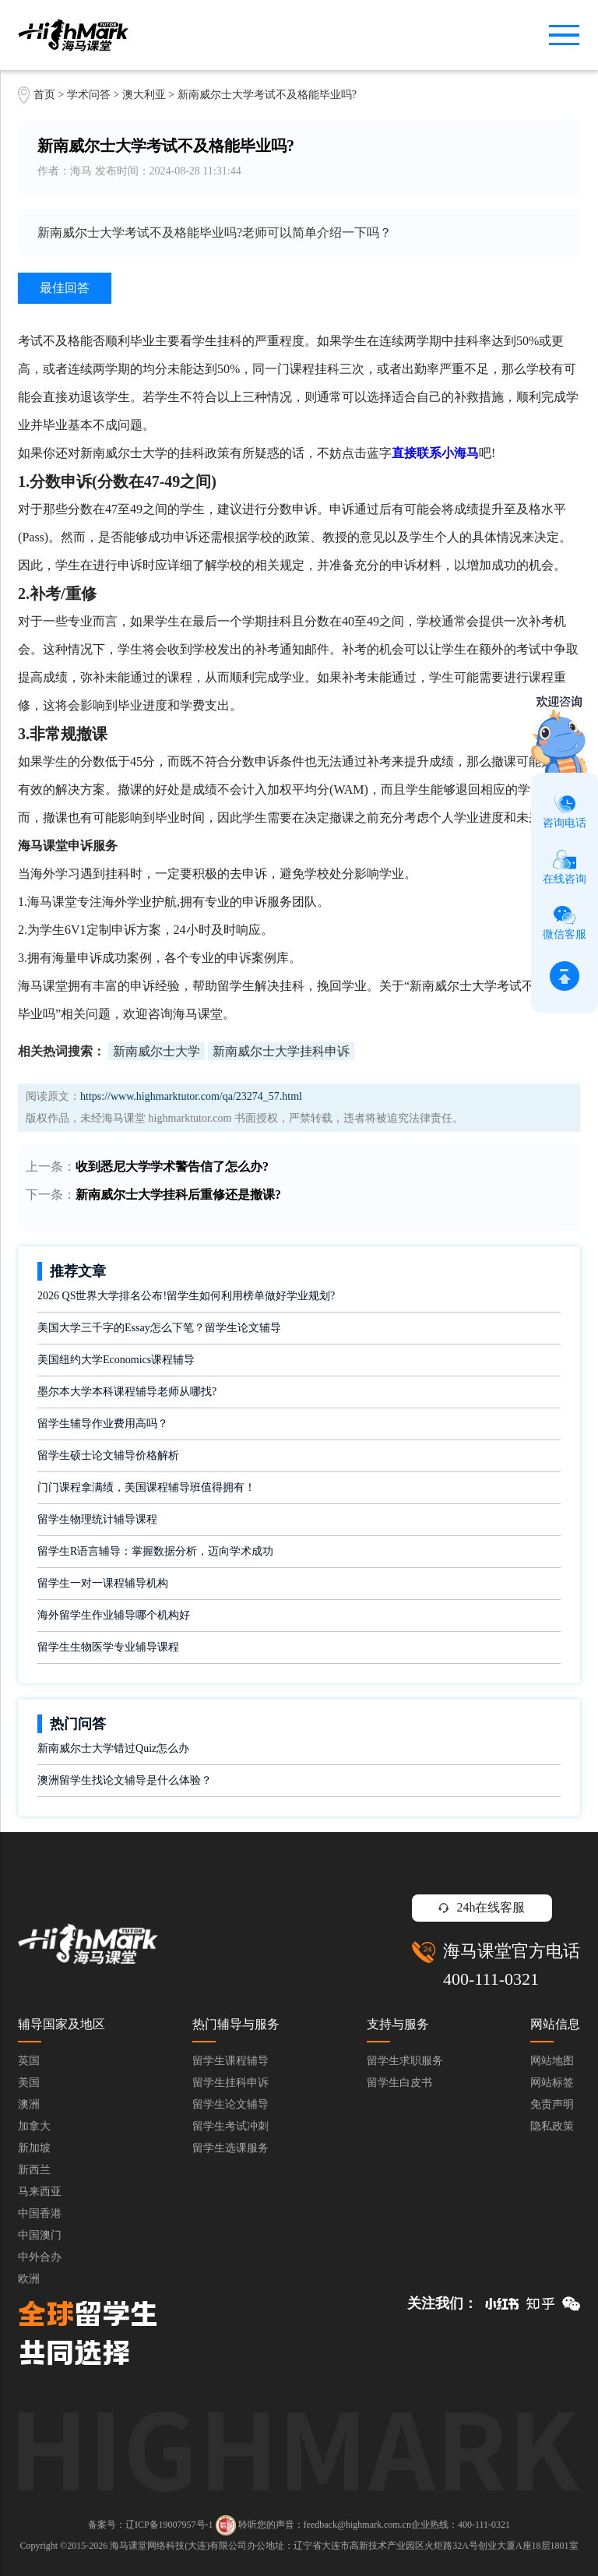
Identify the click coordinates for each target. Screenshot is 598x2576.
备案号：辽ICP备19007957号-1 (150, 2524)
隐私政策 (552, 2126)
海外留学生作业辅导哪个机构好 (113, 1615)
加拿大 (34, 2126)
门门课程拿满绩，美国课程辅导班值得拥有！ (146, 1487)
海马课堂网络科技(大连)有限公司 (178, 2545)
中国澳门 (40, 2235)
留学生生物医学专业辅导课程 (108, 1647)
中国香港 (40, 2213)
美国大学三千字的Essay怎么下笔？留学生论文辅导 (159, 1328)
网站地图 (552, 2061)
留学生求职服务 (405, 2061)
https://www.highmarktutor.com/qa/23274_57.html (191, 1096)
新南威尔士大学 (156, 1051)
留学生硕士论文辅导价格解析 (108, 1455)
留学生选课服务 (230, 2148)
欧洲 (29, 2279)
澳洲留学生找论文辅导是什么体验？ (124, 1780)
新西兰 (34, 2170)
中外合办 (40, 2257)
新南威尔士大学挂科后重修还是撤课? (178, 1194)
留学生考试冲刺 (230, 2126)
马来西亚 (40, 2191)
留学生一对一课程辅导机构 (102, 1583)
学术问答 (89, 94)
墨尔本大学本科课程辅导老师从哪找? (126, 1391)
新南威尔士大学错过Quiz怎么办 (113, 1748)
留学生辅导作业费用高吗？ (102, 1423)
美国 (29, 2082)
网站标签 (552, 2082)
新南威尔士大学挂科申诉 (281, 1051)
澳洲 (29, 2104)
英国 (29, 2061)
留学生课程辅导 (230, 2061)
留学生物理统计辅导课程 (97, 1519)
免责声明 (552, 2104)
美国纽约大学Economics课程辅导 (116, 1360)
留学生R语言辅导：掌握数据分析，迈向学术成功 (155, 1551)
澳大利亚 (145, 94)
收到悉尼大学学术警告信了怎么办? (172, 1166)
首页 (44, 94)
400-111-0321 (491, 1979)
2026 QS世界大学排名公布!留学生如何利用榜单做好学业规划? (186, 1296)
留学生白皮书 (399, 2082)
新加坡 (34, 2148)
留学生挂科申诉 (230, 2082)
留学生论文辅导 (230, 2104)
